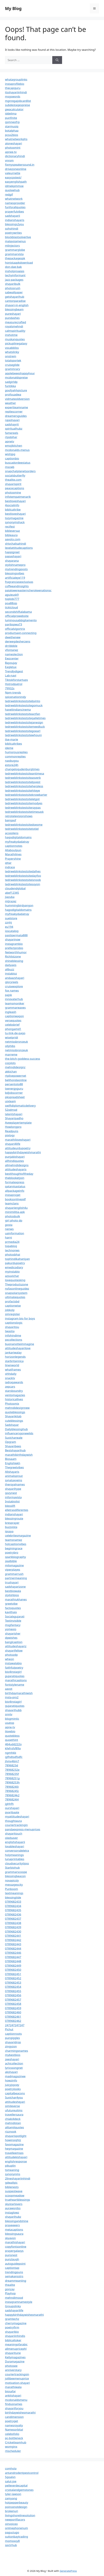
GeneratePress (68, 2570)
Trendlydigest (14, 671)
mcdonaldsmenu (16, 2400)
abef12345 (12, 893)
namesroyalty (14, 2425)
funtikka (10, 386)
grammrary (12, 369)
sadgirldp (11, 382)
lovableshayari (14, 1846)
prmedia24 (12, 1242)
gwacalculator (14, 109)
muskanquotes (15, 339)
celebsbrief (12, 1024)
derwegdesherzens (17, 641)
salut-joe (10, 2481)
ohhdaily (10, 1374)
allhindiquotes (14, 1161)
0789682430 (13, 1931)
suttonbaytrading (16, 2536)
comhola (10, 2468)
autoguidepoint (15, 2263)
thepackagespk (15, 258)
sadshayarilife (14, 2310)
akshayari (11, 2072)
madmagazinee (15, 2076)
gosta (8, 1225)
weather (10, 403)
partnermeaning (16, 1578)
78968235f (12, 1774)
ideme (9, 748)
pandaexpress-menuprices (22, 1829)
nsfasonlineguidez (17, 1288)
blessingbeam (14, 309)
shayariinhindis (15, 2336)
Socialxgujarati (14, 1616)
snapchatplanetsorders (20, 471)
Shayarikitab (13, 1416)
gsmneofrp (12, 122)
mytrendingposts (16, 569)
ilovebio (10, 1731)
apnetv (9, 441)
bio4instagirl (13, 1672)
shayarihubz (13, 2217)
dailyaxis (10, 965)
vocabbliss (12, 348)
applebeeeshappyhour (20, 373)
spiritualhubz (13, 428)
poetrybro (11, 1552)
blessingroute (14, 1518)
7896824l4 (12, 1799)
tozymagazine (14, 518)
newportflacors (15, 2519)
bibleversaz (12, 531)
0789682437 (13, 1919)
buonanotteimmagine (19, 1344)
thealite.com (13, 480)
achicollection (14, 2063)
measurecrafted (15, 322)
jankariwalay (13, 1352)
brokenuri (11, 2511)
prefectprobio (14, 948)
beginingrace (13, 1548)
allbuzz (9, 969)
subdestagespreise (17, 105)
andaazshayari (14, 978)
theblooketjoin (14, 1178)
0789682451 (13, 1974)
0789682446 (13, 1953)
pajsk (8, 995)
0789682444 (13, 1948)
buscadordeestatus (17, 462)
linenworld (12, 1365)
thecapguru (12, 88)
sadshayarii (12, 216)
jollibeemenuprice (17, 2378)
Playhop (10, 2293)
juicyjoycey (12, 2085)
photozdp (11, 1655)
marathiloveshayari (17, 1139)
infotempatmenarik (18, 497)
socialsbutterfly (15, 475)
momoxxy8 (12, 2541)
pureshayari (13, 314)
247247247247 (14, 2025)
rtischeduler (13, 2451)
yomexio (10, 1629)
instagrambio (14, 944)
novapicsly (12, 1880)
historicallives (14, 1399)
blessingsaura (14, 2234)
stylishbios (12, 1595)
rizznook (10, 2131)
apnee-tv (11, 152)
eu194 (9, 927)
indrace (10, 867)
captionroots (13, 2034)
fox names (12, 990)
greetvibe (11, 1603)
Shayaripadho (14, 1118)
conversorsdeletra (17, 1850)
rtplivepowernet (15, 1076)
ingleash (10, 1012)
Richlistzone (13, 956)
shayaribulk (12, 284)
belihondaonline (16, 1080)
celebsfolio (12, 2434)
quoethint (11, 1740)
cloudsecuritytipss (17, 1863)
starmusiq (11, 126)
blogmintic (12, 1719)
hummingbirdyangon (19, 905)
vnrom (9, 160)
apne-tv (10, 1727)
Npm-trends (13, 692)
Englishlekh (12, 1463)
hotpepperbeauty (16, 2502)
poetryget (11, 2421)
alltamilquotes (14, 2127)
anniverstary (13, 2370)
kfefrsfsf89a (13, 1748)
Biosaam (10, 1459)
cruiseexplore (14, 986)
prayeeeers (12, 2225)
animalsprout (14, 1476)
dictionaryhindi (15, 156)
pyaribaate (12, 1812)
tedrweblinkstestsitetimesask (24, 812)
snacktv (10, 1378)
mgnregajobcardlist (18, 101)
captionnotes (13, 846)
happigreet (12, 552)
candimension (14, 2417)
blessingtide (13, 1897)
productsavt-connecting (20, 633)
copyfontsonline (15, 2246)
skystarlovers (13, 2204)
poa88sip (11, 603)
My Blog (13, 8)
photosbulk (12, 1216)
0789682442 (13, 1940)
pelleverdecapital (16, 2485)
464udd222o (13, 1744)
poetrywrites (13, 233)
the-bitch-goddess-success (22, 1059)
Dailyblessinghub (16, 1429)
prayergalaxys (14, 2251)
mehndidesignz (15, 1067)
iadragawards (14, 1382)
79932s (9, 688)
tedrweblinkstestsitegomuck (24, 705)
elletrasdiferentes (16, 1510)
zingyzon (11, 2046)
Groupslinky (13, 2306)
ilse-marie (11, 739)
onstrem (10, 356)
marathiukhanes (16, 1599)
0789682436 (13, 1914)
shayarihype (13, 1489)
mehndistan (13, 2123)
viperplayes (12, 1569)
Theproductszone (16, 1284)
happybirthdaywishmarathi (23, 1152)
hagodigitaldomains (18, 837)
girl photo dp (13, 1220)
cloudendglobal (15, 888)
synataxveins (13, 1480)
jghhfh (9, 1804)
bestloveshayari (15, 501)
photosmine (13, 492)
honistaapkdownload (19, 262)
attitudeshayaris (15, 1169)
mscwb (9, 467)
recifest (10, 526)
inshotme (11, 335)
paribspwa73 (13, 624)
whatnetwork (14, 199)
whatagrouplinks (16, 79)
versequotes (13, 1020)
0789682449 (13, 1965)
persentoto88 (14, 1084)
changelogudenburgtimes (22, 769)
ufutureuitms (13, 2110)
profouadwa (13, 394)
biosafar (10, 2391)
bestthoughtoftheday (19, 1174)
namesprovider (15, 203)
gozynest (11, 1493)
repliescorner (14, 411)
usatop (9, 1723)
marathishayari (15, 2242)
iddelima (10, 113)
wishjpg (10, 454)
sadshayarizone (15, 1586)
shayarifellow (13, 1650)
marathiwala (13, 2387)
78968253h (12, 1782)
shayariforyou (14, 2408)
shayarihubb (13, 1710)
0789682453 (13, 1982)
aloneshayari (13, 143)
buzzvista (11, 1527)
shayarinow (12, 939)
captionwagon (14, 1016)
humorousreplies (16, 752)
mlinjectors (12, 245)
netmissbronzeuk (16, 1041)
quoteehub (12, 190)
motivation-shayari (17, 2383)
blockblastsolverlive (18, 237)
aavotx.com (12, 539)
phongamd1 (13, 1029)
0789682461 (13, 2017)
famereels (11, 433)
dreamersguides (16, 416)
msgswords (12, 96)
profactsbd (12, 1301)
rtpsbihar (11, 437)
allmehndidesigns (16, 1165)
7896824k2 (12, 1795)
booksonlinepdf (15, 1199)
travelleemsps (14, 2153)
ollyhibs (10, 1046)
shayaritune (13, 2353)
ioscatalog (11, 931)
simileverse (12, 2106)
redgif (9, 194)
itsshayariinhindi (16, 92)
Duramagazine (14, 2361)
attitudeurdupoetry (17, 1148)
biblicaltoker (13, 2340)
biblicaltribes (13, 743)
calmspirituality (15, 331)
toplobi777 (12, 599)
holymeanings (14, 1855)
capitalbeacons (15, 2093)
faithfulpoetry (14, 1667)
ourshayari (12, 1808)
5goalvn (10, 2477)
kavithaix (11, 1612)
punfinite (11, 118)
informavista (13, 1497)
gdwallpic (11, 2182)
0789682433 (13, 1901)
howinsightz (13, 2140)
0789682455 (13, 1991)
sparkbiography (15, 1557)
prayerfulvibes (14, 211)
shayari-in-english (17, 305)
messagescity (14, 1884)
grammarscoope (16, 1872)
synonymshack (15, 522)
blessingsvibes (14, 573)
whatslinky (12, 352)
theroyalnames (15, 1484)
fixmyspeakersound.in (19, 164)
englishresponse (16, 2161)
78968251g (12, 1778)
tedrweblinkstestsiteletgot (22, 799)
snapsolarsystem (16, 1293)
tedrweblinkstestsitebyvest (22, 782)
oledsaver (11, 1838)
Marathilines (13, 854)
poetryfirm (12, 2327)
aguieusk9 (12, 595)
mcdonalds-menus (17, 450)
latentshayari (13, 1114)
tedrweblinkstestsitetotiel (22, 829)
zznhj (8, 922)
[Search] (57, 60)
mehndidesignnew (17, 1408)
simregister (12, 1314)
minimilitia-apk (15, 1212)
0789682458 (13, 2004)
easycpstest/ (13, 177)
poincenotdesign (16, 2507)
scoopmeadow (14, 2195)
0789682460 (13, 2012)
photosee (11, 2366)
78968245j (12, 1791)
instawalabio (13, 1663)
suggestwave (13, 2191)
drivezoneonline (15, 169)
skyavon (10, 2238)
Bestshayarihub (15, 1450)
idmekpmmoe (14, 186)
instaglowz (12, 2212)
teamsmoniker (14, 1003)
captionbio (12, 458)
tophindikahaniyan (17, 1259)
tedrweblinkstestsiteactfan (22, 714)
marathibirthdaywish (19, 1455)
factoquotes (13, 1608)
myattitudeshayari (17, 1816)
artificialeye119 (15, 578)
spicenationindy (15, 697)
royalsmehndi (14, 326)
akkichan (11, 1071)
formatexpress (14, 1182)
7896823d (11, 1765)
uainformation (14, 1233)
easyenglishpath (16, 181)
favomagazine (14, 2144)
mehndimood (14, 2298)
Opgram (10, 1442)
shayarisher (12, 1633)
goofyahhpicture (16, 390)
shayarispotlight (15, 2136)
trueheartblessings (17, 2200)
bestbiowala (13, 1591)
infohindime (13, 1335)
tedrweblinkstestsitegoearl (22, 731)
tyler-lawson (13, 2494)
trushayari (11, 1582)
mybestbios (12, 2055)
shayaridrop (13, 2042)
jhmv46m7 (12, 1761)
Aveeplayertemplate (18, 1122)
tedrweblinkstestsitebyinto (22, 701)
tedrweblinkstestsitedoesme (23, 824)
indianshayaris (14, 220)
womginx (11, 2446)
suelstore (11, 918)
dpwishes (11, 1638)
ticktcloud (11, 607)
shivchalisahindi (15, 543)
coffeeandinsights (17, 586)
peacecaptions (14, 488)
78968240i (12, 1787)
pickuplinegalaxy (16, 343)
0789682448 (13, 1961)
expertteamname (16, 407)
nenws (9, 1229)
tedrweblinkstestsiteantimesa (24, 773)
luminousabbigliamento (21, 620)
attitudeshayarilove (17, 1348)
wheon (9, 1659)
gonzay (9, 2289)
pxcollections (13, 1340)
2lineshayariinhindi (17, 2178)
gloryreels (11, 982)
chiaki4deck (12, 2119)
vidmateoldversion (17, 399)
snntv (8, 1714)
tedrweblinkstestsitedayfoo (23, 876)
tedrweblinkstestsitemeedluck (25, 726)
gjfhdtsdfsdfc (13, 1757)
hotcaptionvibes (15, 1544)
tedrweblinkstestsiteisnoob (23, 880)
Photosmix (12, 1403)
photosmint (12, 147)
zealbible (11, 1561)
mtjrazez (10, 901)
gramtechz (12, 2319)
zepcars (10, 1386)
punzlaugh (12, 2259)
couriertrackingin (16, 1825)
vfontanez (11, 650)
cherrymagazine (15, 2323)
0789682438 (13, 1923)
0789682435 (13, 1910)
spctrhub (11, 2545)
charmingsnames (16, 2051)
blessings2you (14, 224)
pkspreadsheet (15, 1097)
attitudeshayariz (15, 1646)
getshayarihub (14, 297)
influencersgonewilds (19, 1433)
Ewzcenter (12, 658)
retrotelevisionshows (18, 816)
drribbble (11, 646)
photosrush (12, 288)
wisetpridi (11, 1037)
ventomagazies (15, 1395)
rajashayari (12, 420)
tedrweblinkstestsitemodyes (23, 803)
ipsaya (9, 1531)
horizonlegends (15, 1357)
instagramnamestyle (18, 2302)
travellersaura (14, 2114)
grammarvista (14, 254)
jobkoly (10, 1310)
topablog (11, 1246)
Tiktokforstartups (16, 680)
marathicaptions (16, 1680)
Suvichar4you (14, 2097)
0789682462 (13, 2021)
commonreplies (15, 756)
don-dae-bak (13, 267)
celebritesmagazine (18, 1535)
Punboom (11, 1889)
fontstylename (14, 1684)
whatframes (13, 1369)
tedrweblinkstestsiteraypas (23, 807)
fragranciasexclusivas (19, 582)
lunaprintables (14, 1859)
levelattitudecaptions (19, 548)
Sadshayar (12, 1425)
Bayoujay (11, 663)
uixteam (10, 1101)
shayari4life (12, 1144)
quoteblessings (15, 1412)
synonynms (12, 2174)
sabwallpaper (14, 292)
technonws (12, 1250)
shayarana (12, 560)
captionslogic (13, 1322)
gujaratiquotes (14, 1676)
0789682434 (13, 1906)
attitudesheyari (15, 2102)
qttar (8, 863)
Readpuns (11, 1131)
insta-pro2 (11, 1697)
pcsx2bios (11, 135)
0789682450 (13, 1970)
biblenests (12, 2187)
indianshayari (14, 1514)
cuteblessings (14, 1420)
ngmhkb (10, 1753)
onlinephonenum (16, 2528)
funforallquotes (15, 207)
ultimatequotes (15, 1297)
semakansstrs (14, 2276)
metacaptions (14, 2229)
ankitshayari (13, 2395)
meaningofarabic (16, 2344)
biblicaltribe (13, 509)
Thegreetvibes (14, 1467)
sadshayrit (12, 424)
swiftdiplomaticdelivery (20, 1105)
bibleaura (11, 535)
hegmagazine (14, 2148)
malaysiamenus (15, 241)
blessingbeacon (15, 1876)
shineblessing (14, 961)
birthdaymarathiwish (19, 1693)
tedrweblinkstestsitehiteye (22, 790)
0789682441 (13, 1936)
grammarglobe (15, 250)
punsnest (11, 2255)
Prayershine (13, 859)
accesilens (11, 833)
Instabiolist (12, 1501)
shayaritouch (13, 1833)
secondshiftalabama (18, 612)
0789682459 (13, 2008)
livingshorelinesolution (20, 2515)
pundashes (12, 318)
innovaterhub (14, 999)
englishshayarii (15, 1842)
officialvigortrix (15, 629)
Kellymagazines (15, 2357)
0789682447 (13, 1957)
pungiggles (12, 2038)
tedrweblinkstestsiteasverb (23, 778)
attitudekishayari (16, 2157)
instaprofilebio (14, 84)
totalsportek (13, 360)
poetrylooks (13, 2089)
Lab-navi (10, 675)
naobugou (12, 760)
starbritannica (14, 1361)
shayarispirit (13, 484)
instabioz (11, 973)
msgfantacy (12, 1625)
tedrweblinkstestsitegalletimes (25, 718)
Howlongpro (13, 1127)
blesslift (10, 1506)
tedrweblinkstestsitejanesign (24, 722)
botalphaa (11, 130)
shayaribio (12, 2332)
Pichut (9, 2029)
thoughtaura (13, 1821)
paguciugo (12, 2532)
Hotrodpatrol (13, 684)
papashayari (13, 556)
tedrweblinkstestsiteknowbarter (26, 795)
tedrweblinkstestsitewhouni (23, 735)
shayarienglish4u (16, 1208)
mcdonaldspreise (16, 377)
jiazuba (9, 897)
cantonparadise (15, 301)
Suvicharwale (13, 1438)
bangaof (10, 820)
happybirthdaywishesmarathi (24, 2315)
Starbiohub (12, 1867)
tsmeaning (12, 2170)
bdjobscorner (14, 1093)
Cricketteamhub (15, 2442)
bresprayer (12, 1523)
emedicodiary (14, 1267)
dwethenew (12, 637)
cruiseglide (12, 365)
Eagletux (10, 667)
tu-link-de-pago (15, 1033)
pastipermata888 (16, 935)
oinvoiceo (11, 2524)
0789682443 (13, 1944)
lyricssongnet (14, 2068)
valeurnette (12, 173)
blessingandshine (16, 2221)
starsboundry (14, 1391)
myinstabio (12, 1271)
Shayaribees (13, 1446)
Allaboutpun (13, 850)
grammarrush (14, 1574)
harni (8, 1237)
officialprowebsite (17, 616)
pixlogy (10, 1135)
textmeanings (14, 1893)
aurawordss (12, 2208)
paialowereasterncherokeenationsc (28, 590)
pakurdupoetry (15, 1263)
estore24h (11, 765)
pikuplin (10, 2165)
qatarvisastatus (15, 1186)
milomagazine (14, 1565)
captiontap (12, 2268)
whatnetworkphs (16, 139)
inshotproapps (14, 271)
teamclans (12, 1203)
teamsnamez (13, 1540)
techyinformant (15, 275)
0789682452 (13, 1978)
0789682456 (13, 1995)
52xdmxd (11, 1110)
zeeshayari (12, 2059)
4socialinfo (12, 505)
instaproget (12, 1195)
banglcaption (13, 1642)
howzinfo (11, 2080)
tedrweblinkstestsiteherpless (24, 786)
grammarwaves (15, 1007)
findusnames (13, 2404)
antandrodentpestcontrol (21, 2473)
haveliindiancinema (18, 709)
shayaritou (12, 1327)
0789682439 (13, 1927)
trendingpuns (14, 2272)
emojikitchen (13, 445)
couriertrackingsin (17, 2374)
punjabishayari (15, 1157)
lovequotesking (15, 1280)
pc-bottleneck (14, 2438)
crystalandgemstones (19, 2490)
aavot (8, 1689)
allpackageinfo (14, 1191)
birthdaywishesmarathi (20, 2412)
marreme (11, 1054)
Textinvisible (13, 1621)
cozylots (10, 1063)
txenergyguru (14, 1088)
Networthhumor (16, 952)
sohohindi (11, 228)
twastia (9, 1331)
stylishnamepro (15, 565)
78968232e (12, 1770)
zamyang (11, 2498)
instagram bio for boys (20, 1318)
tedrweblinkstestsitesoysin (22, 884)
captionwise (13, 1305)
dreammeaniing (15, 2280)
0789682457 (13, 1999)
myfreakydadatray (17, 841)
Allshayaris (12, 1472)
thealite (10, 2285)
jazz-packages (14, 279)
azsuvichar (12, 1276)
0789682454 (13, 1987)
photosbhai (12, 1254)
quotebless (12, 1736)
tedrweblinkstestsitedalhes (23, 871)
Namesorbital (14, 2429)
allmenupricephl (16, 2349)
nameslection (14, 654)
